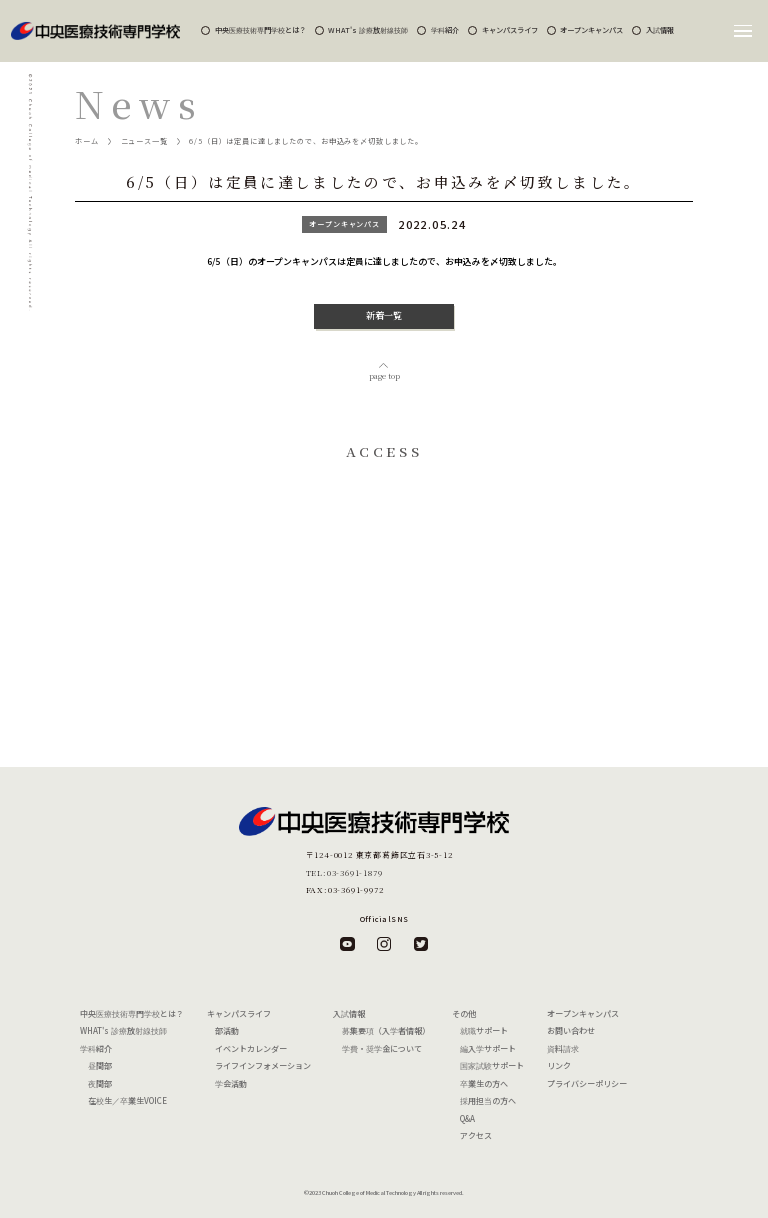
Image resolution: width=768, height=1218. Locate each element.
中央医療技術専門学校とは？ (260, 30)
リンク (559, 1065)
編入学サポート (488, 1048)
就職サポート (484, 1030)
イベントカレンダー (251, 1048)
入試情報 (660, 30)
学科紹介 (445, 30)
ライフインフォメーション (263, 1065)
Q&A (467, 1118)
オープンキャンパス (591, 30)
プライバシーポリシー (587, 1083)
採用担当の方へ (488, 1100)
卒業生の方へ (484, 1083)
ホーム (87, 141)
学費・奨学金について (382, 1048)
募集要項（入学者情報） (386, 1030)
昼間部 (100, 1065)
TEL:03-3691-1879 (344, 872)
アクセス (476, 1135)
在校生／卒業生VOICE (127, 1100)
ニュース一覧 (144, 141)
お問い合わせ (571, 1030)
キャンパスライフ (510, 30)
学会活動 (231, 1083)
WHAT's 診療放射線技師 (368, 30)
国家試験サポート (492, 1065)
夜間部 (100, 1083)
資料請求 (563, 1048)
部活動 (227, 1030)
